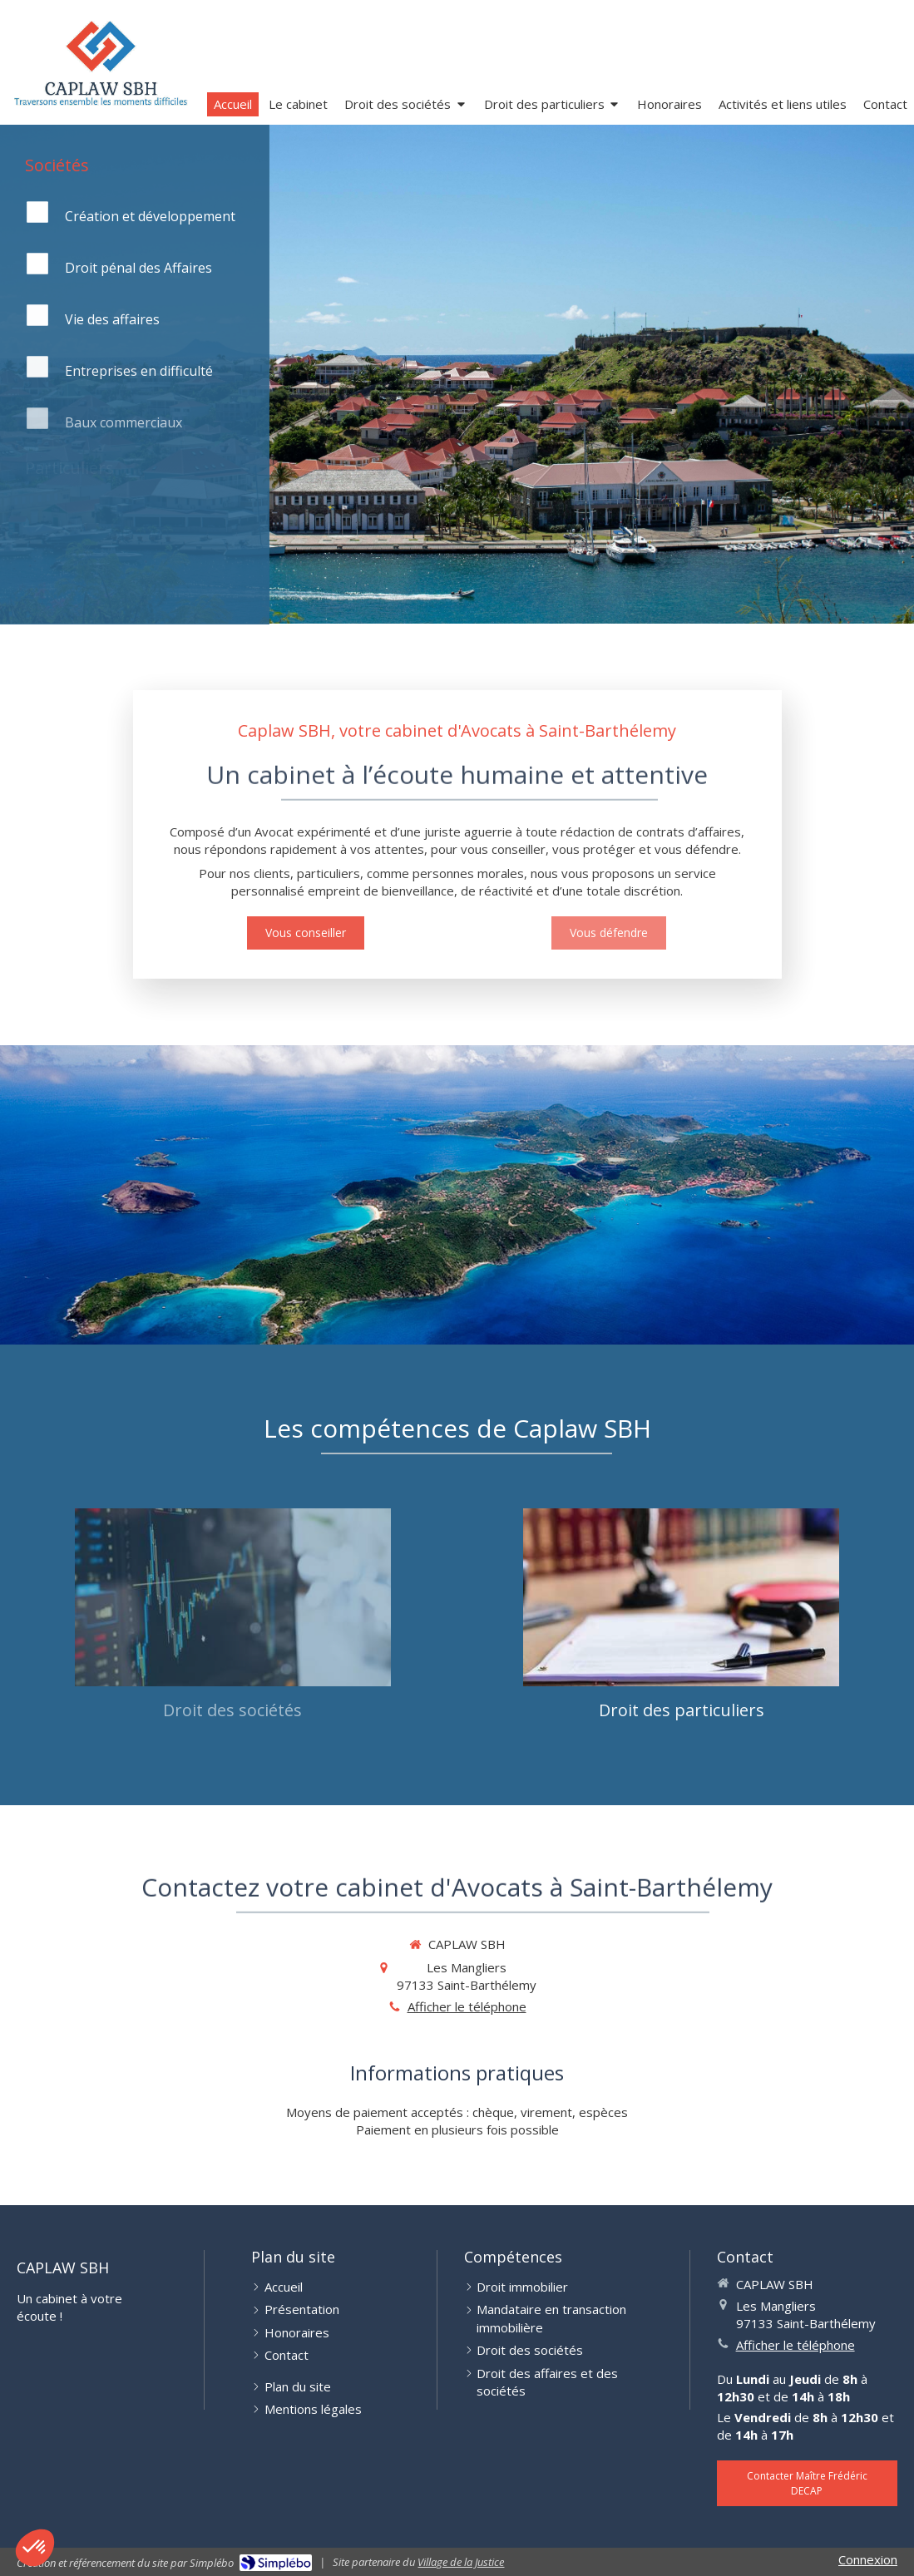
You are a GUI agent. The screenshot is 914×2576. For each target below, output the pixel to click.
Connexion (867, 2559)
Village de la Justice (460, 2561)
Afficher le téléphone (467, 2006)
